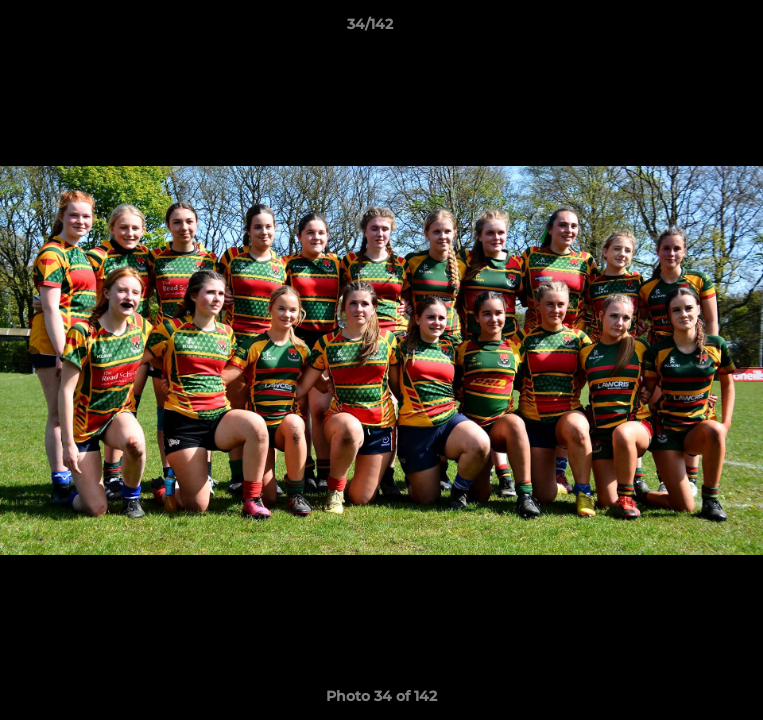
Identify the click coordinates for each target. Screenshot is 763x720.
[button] (691, 29)
